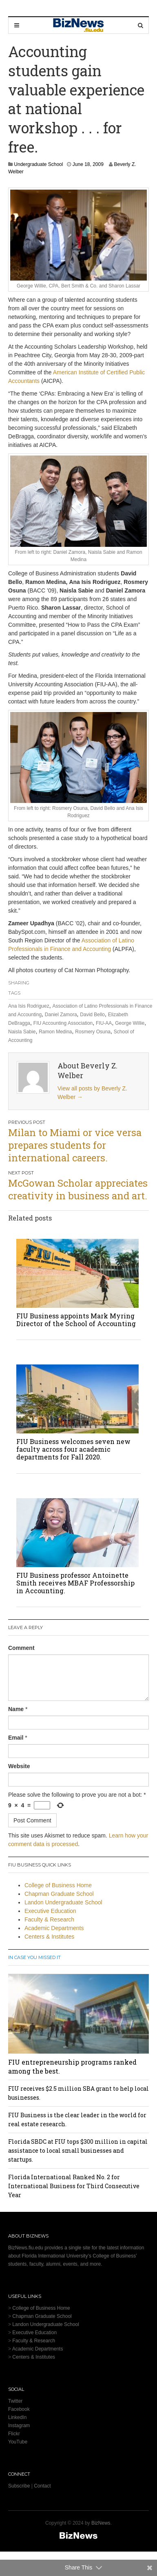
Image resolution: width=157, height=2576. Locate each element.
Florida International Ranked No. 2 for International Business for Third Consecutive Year (73, 2186)
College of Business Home (58, 1885)
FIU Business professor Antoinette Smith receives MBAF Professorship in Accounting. (75, 1583)
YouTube (17, 2442)
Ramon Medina (55, 1032)
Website (19, 1766)
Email (15, 1737)
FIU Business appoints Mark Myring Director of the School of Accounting (76, 1319)
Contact (42, 2486)
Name (16, 1709)
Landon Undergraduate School (63, 1902)
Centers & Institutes (49, 1936)
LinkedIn (17, 2417)
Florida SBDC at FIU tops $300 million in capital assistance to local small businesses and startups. (78, 2150)
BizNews (101, 2523)
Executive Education (50, 1911)
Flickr (14, 2434)
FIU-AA (104, 1023)
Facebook (19, 2409)
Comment (21, 1648)
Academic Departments (54, 1928)
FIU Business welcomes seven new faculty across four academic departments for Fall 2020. (73, 1449)
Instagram (19, 2425)
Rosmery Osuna (93, 1032)
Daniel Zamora (61, 1014)
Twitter (15, 2401)
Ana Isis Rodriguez (28, 1006)
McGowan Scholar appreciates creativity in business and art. (78, 1189)
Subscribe (19, 2486)
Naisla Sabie (21, 1032)
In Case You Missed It (34, 1957)
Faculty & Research (49, 1919)
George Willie (129, 1023)
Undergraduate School (38, 164)
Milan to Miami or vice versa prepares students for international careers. (75, 1145)
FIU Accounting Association (63, 1023)
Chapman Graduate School (59, 1894)
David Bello (92, 1014)
